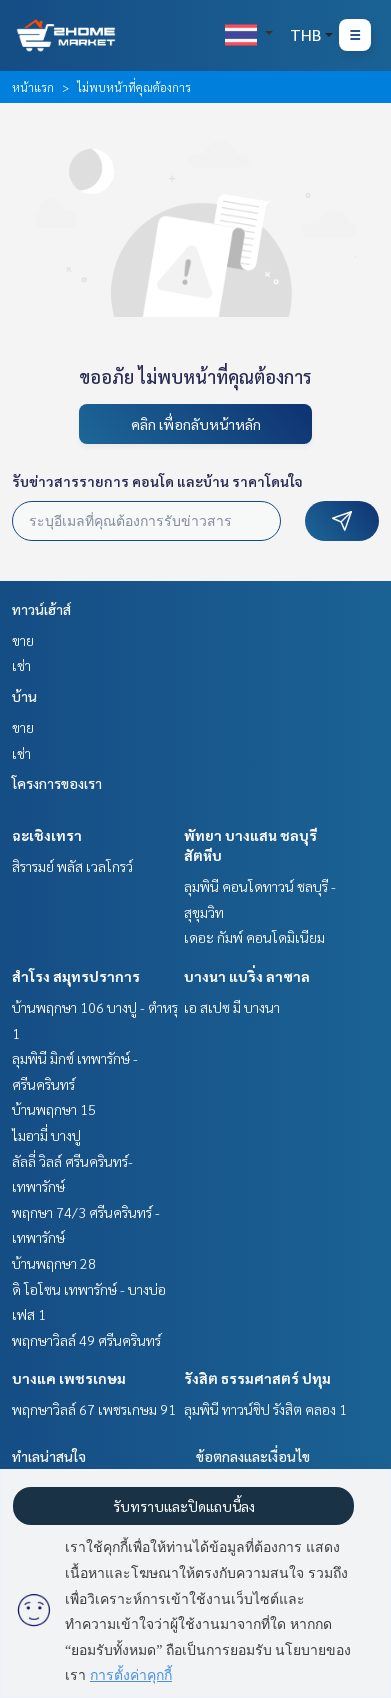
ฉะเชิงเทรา (47, 835)
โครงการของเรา (57, 783)
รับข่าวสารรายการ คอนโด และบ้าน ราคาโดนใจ (157, 481)
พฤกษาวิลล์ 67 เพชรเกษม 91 (94, 1409)
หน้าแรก (33, 87)
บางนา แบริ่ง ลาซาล (247, 976)
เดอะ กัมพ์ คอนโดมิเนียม (254, 937)
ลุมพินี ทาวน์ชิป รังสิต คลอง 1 (265, 1409)
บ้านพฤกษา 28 (54, 1263)
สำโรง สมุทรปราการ (76, 976)
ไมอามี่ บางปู (46, 1135)
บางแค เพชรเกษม (69, 1378)
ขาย (23, 640)
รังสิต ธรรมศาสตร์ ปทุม (257, 1378)
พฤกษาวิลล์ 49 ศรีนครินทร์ (86, 1340)
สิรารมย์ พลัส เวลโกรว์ (72, 866)
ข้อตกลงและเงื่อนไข (253, 1456)
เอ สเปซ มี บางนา (232, 1007)
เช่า (21, 665)
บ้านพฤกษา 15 (54, 1109)
